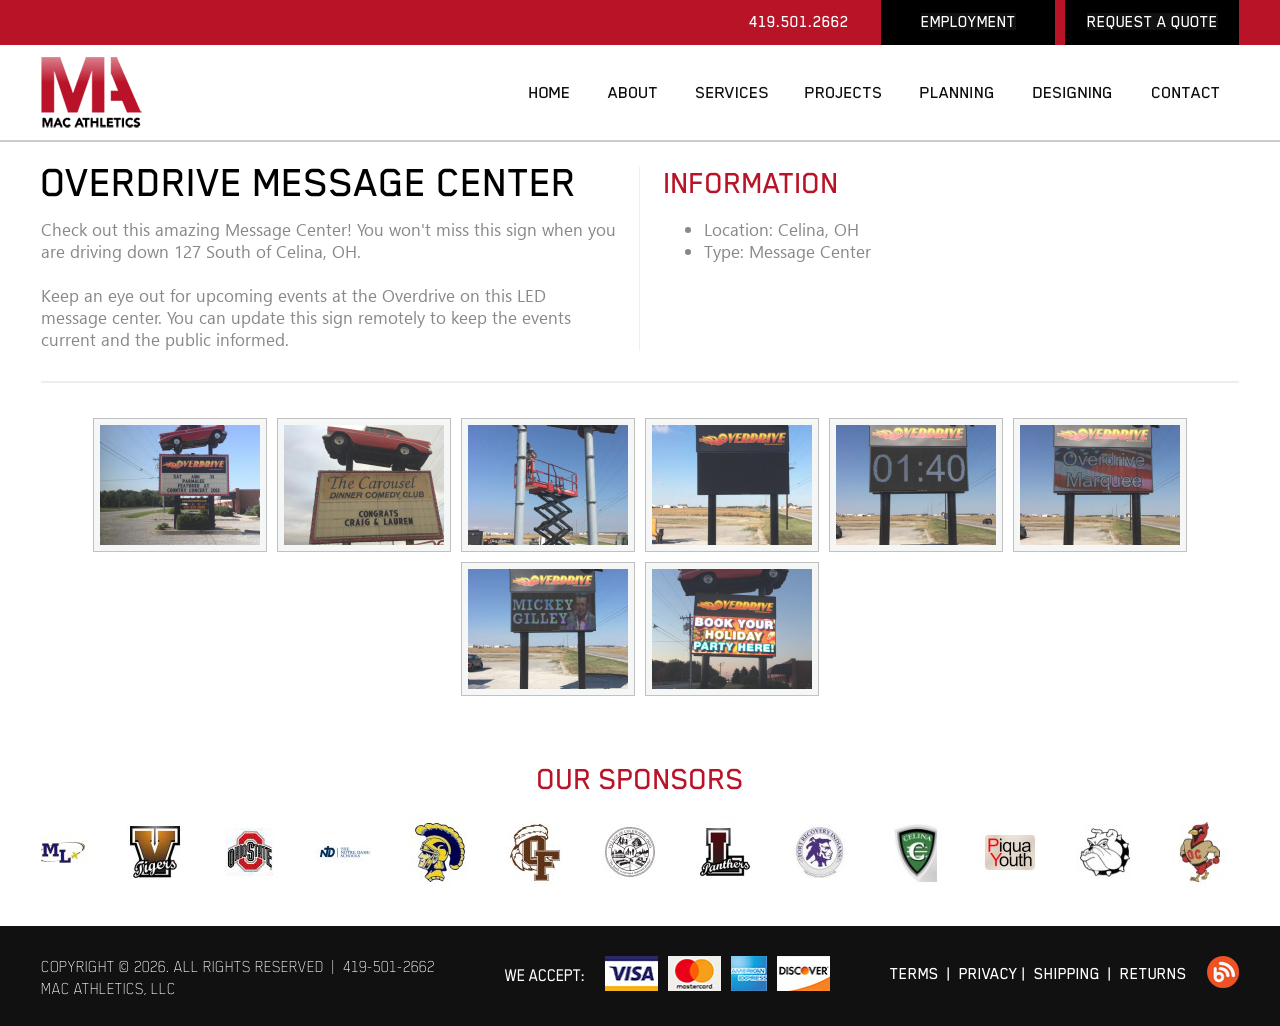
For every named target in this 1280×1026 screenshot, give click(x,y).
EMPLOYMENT (968, 21)
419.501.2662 (799, 21)
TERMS (914, 973)
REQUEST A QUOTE (1152, 21)
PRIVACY (988, 973)
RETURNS (1153, 973)
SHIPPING (1067, 973)
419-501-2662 (389, 966)
